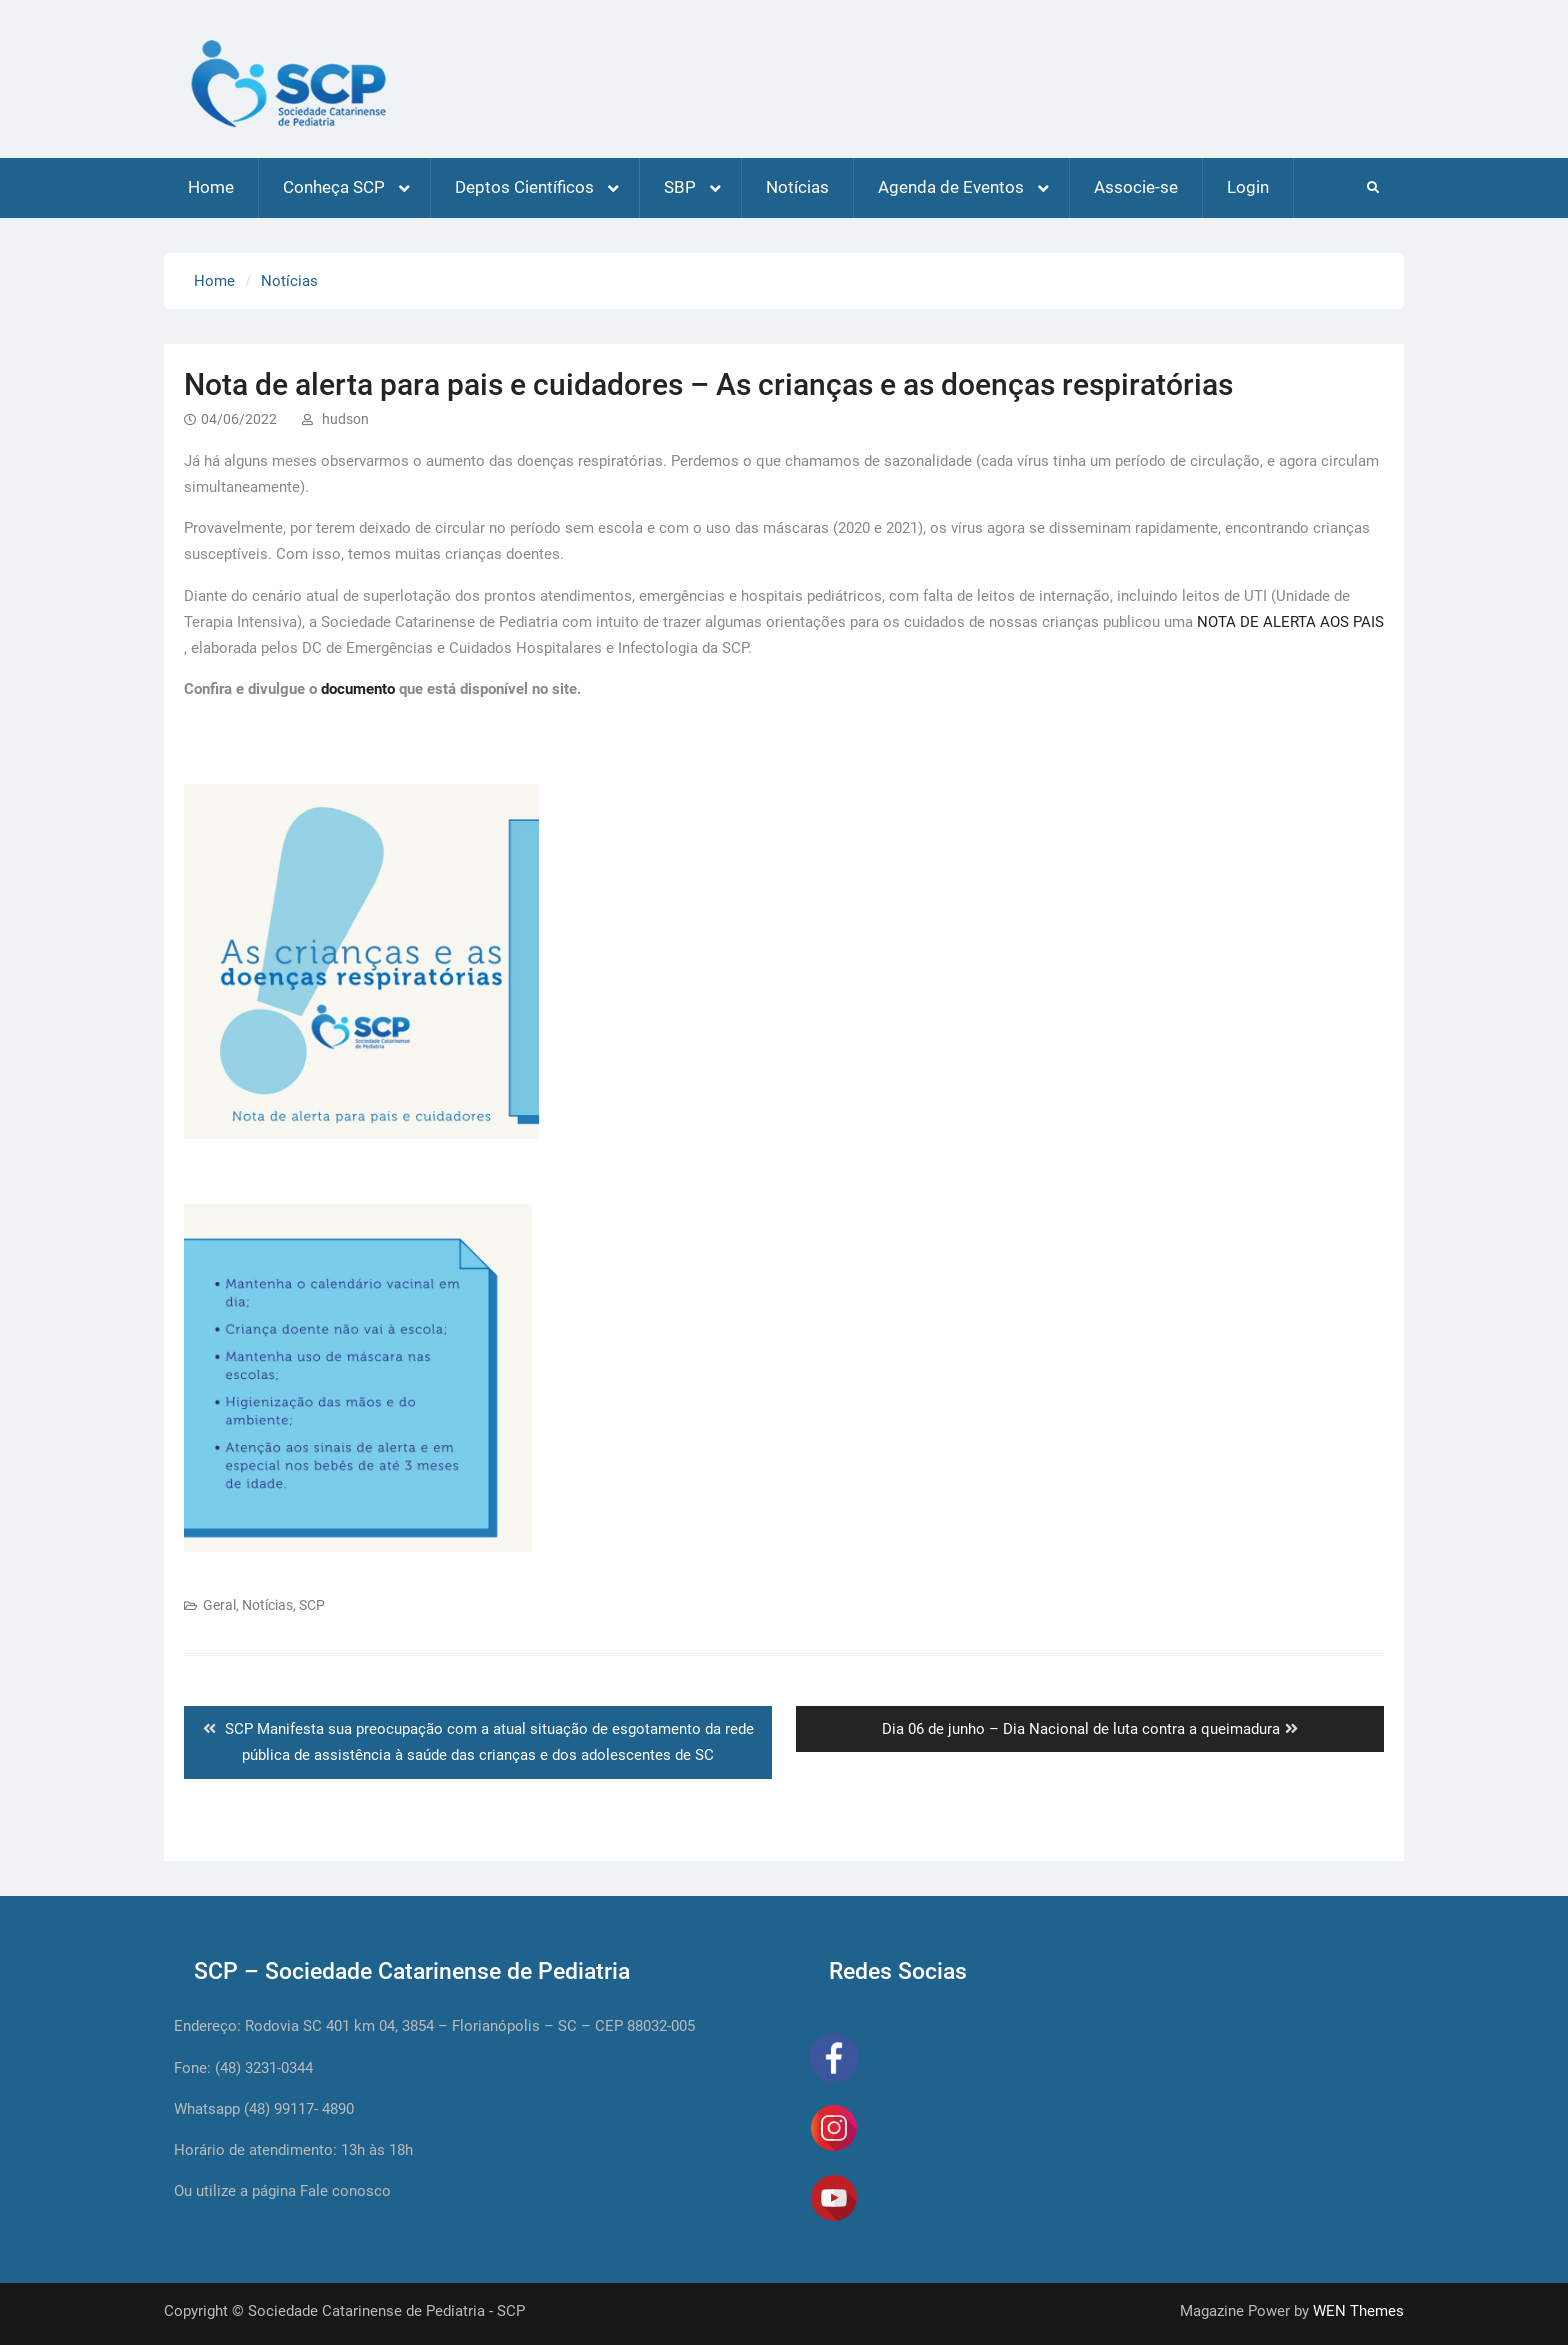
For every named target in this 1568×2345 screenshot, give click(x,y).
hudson (345, 419)
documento (358, 689)
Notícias (797, 187)
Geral (219, 1605)
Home (211, 187)
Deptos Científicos (524, 187)
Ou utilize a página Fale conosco (282, 2191)
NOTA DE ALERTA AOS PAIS (1290, 622)
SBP (680, 187)
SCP (312, 1605)
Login (1248, 187)
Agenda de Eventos (951, 187)
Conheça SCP (334, 187)
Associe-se (1136, 187)
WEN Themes (1358, 2311)
